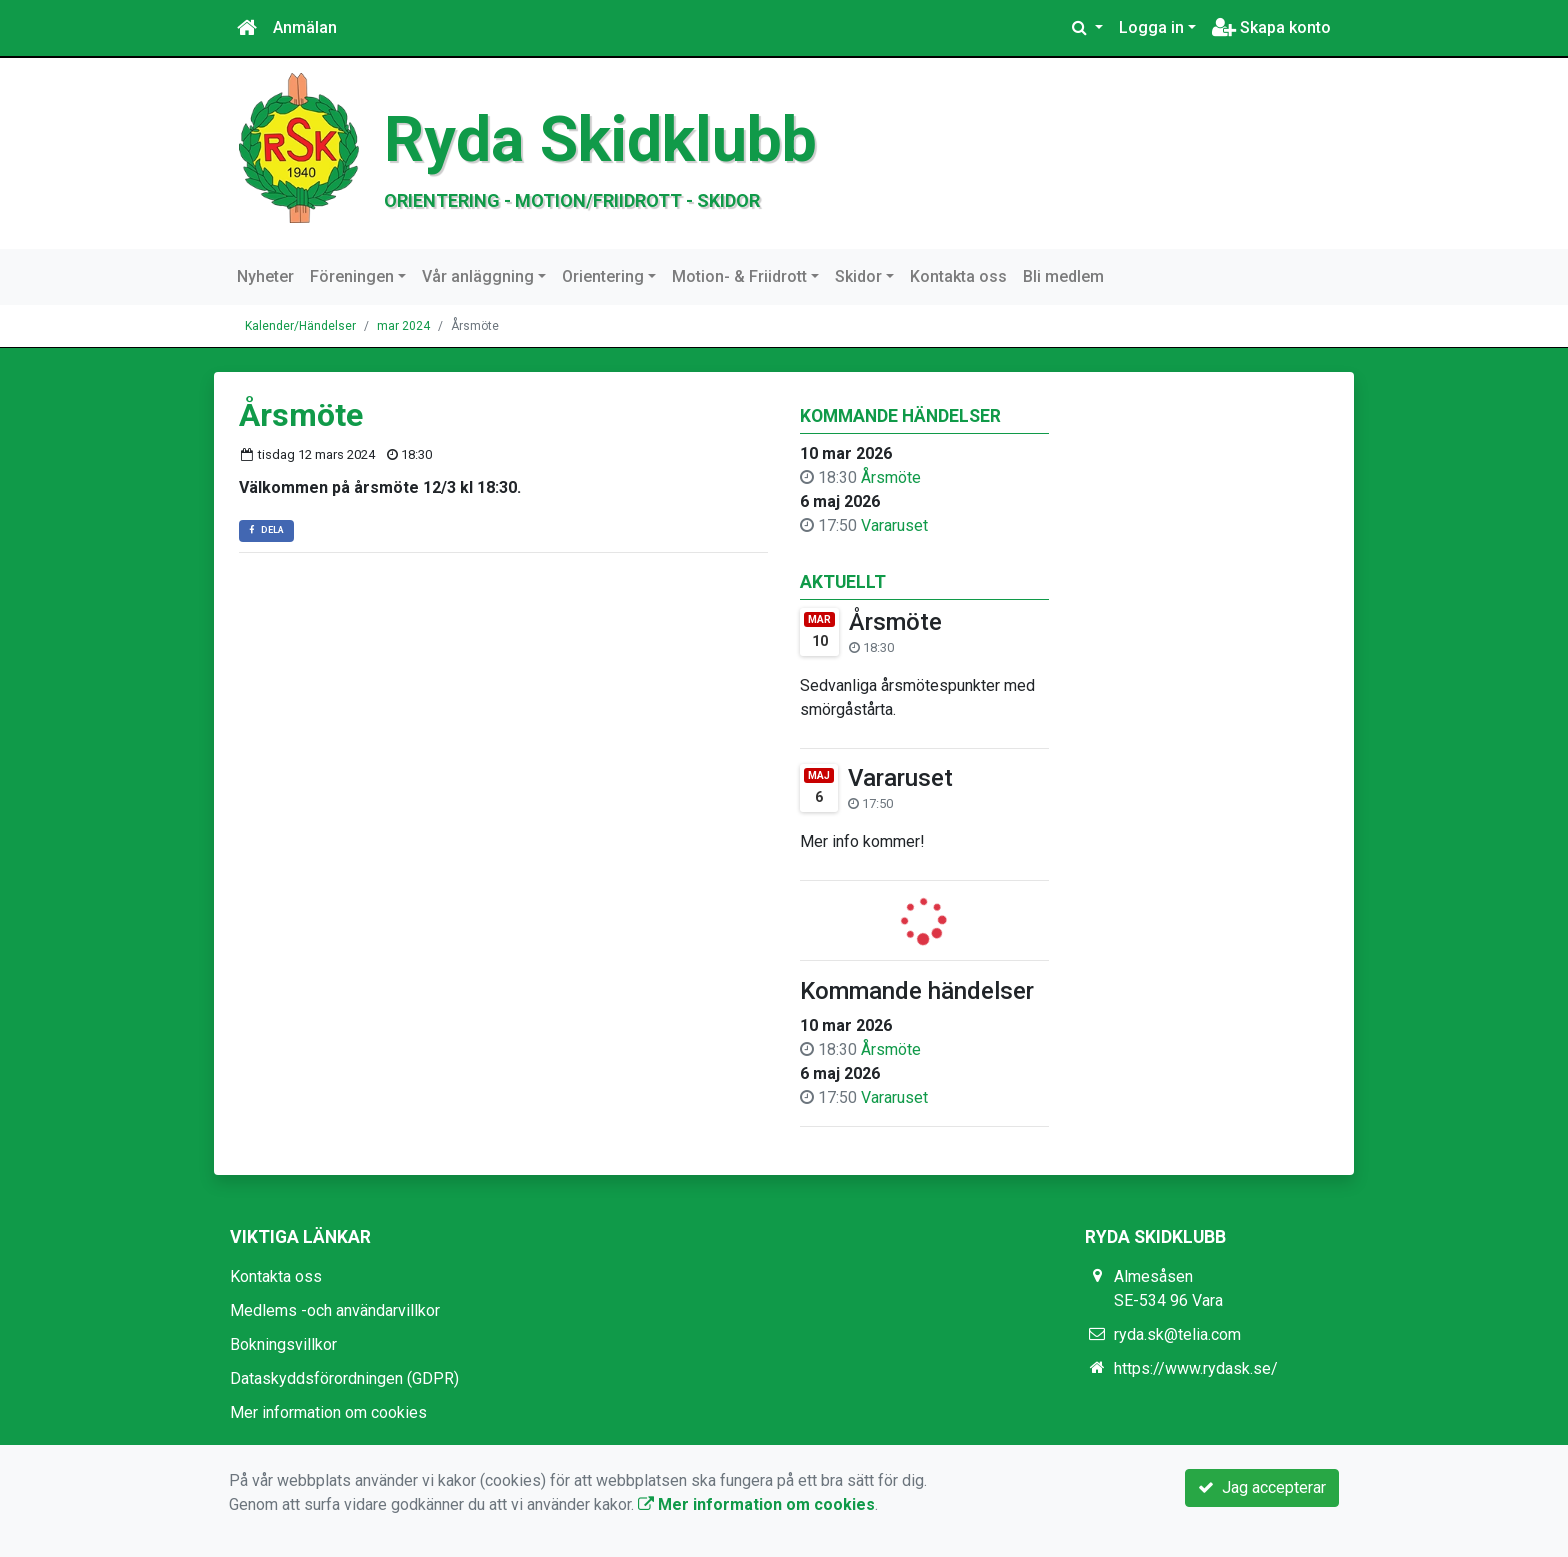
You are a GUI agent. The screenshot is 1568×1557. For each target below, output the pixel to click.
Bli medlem (1063, 276)
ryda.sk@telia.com (1177, 1334)
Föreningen (352, 276)
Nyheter (265, 276)
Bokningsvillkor (283, 1344)
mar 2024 (403, 326)
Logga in (1151, 27)
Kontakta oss (958, 276)
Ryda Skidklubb (600, 139)
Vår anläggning (478, 276)
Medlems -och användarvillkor (335, 1310)
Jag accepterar (1262, 1487)
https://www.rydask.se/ (1196, 1368)
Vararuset (894, 525)
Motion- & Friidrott (739, 276)
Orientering (603, 276)
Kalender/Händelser (300, 326)
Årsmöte (891, 477)
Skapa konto (1271, 27)
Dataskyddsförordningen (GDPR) (344, 1378)
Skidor (858, 276)
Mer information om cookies (328, 1412)
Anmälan (305, 27)
